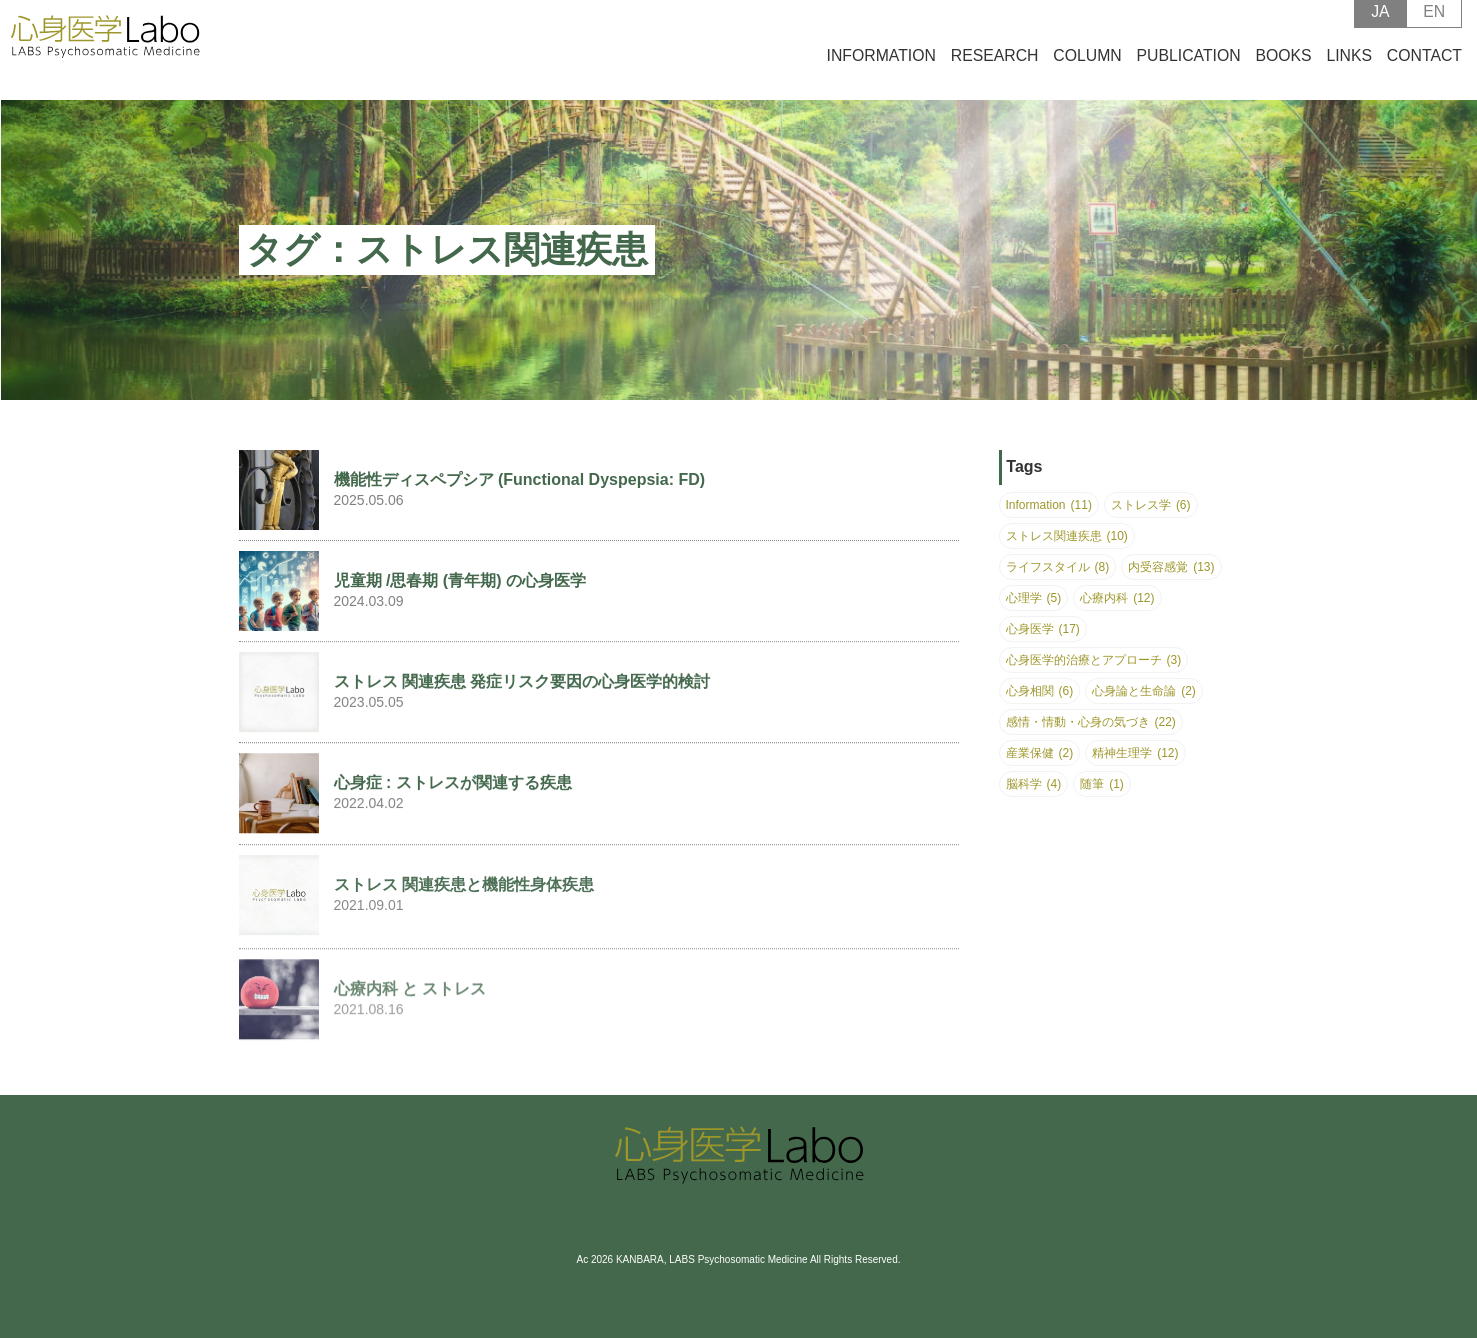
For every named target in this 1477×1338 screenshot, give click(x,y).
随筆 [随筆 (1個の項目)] (1102, 784)
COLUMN (1087, 68)
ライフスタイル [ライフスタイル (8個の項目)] (1058, 567)
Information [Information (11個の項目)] (1049, 505)
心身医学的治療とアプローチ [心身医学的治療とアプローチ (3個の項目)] (1094, 660)
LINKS (1349, 68)
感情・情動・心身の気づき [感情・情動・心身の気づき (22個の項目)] (1091, 722)
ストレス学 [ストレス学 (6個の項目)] (1151, 505)
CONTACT (1424, 68)
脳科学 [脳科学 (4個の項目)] (1034, 784)
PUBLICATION (1189, 68)
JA (1380, 24)
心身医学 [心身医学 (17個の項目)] (1043, 629)
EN (1434, 24)
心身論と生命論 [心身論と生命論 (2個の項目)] (1144, 691)
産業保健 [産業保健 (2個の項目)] (1040, 753)
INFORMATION (881, 68)
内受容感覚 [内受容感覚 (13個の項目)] (1171, 567)
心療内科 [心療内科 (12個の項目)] (1117, 598)
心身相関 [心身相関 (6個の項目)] (1040, 691)
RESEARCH (995, 68)
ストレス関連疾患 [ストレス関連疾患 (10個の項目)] (1067, 536)
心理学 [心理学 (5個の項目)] (1034, 598)
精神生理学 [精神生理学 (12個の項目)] (1135, 753)
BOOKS (1283, 68)
